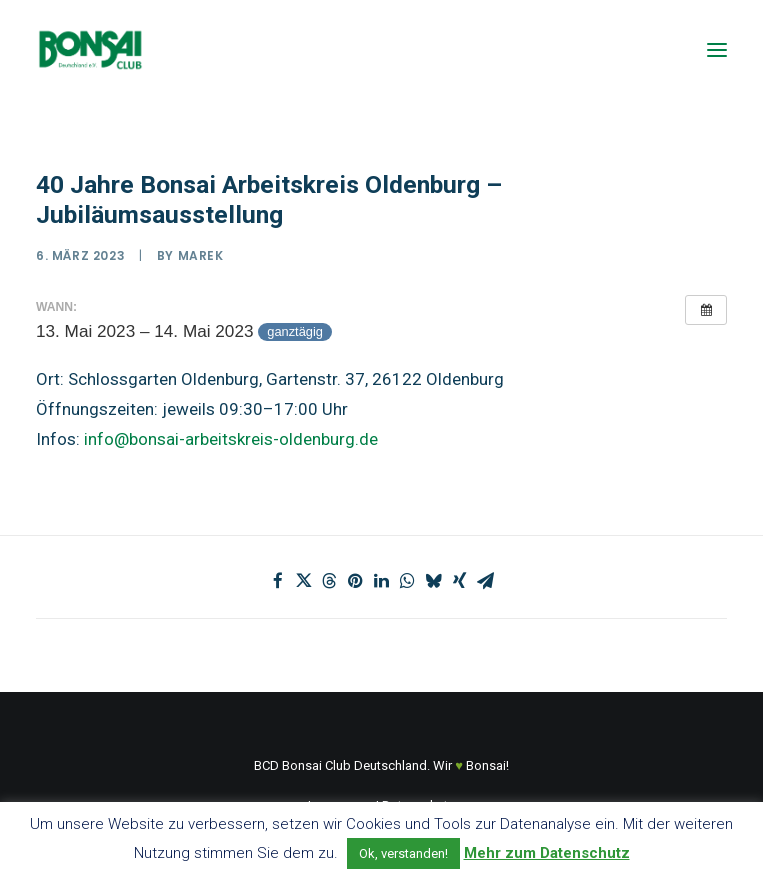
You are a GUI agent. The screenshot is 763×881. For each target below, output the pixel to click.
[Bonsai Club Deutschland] (90, 49)
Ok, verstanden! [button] (403, 853)
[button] (717, 49)
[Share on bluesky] (434, 581)
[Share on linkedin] (382, 581)
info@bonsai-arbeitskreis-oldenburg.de (231, 439)
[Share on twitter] (304, 581)
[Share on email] (486, 581)
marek (201, 255)
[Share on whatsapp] (408, 581)
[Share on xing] (460, 581)
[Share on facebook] (278, 581)
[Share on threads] (330, 581)
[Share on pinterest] (356, 581)
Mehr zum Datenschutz (547, 853)
